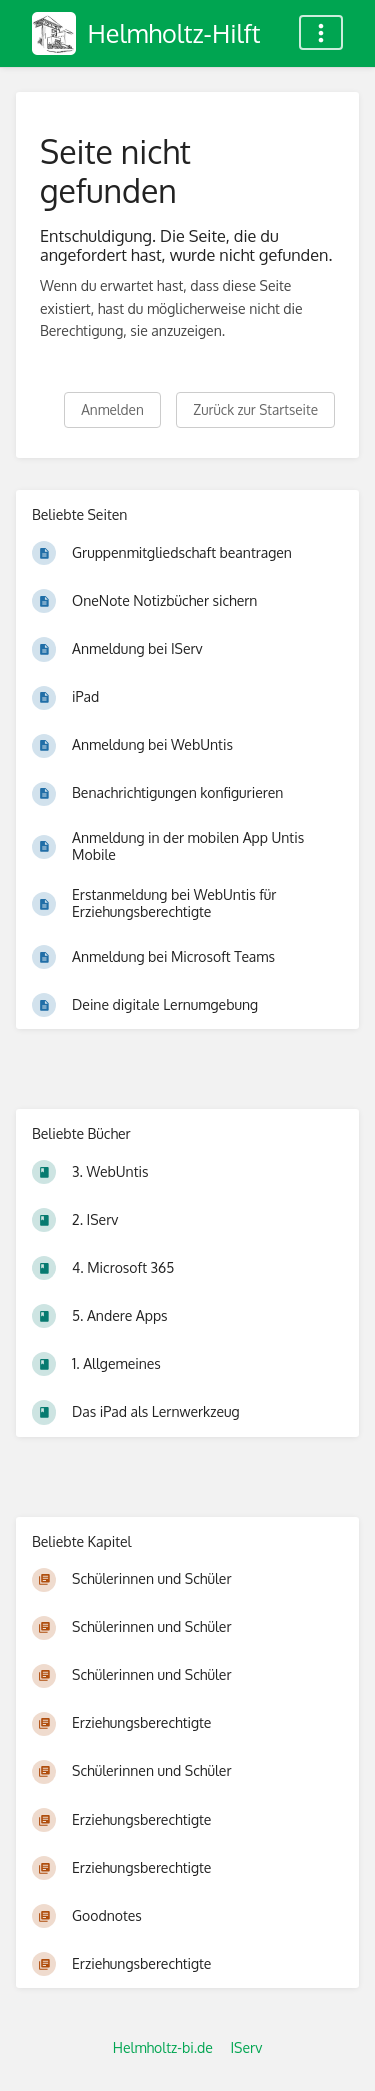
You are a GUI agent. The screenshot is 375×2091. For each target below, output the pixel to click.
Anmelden (112, 409)
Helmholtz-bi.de (163, 2047)
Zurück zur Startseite (255, 409)
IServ (246, 2047)
